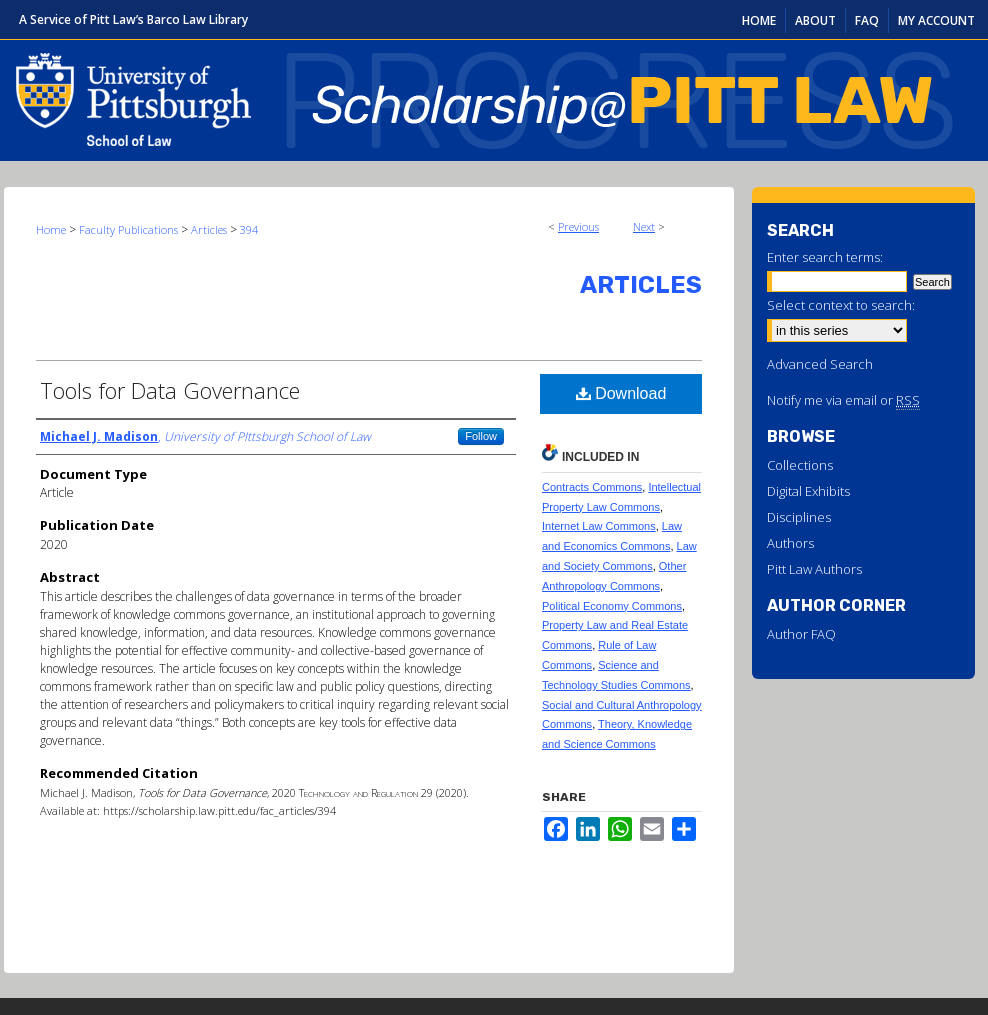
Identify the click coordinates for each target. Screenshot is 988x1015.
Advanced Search (820, 364)
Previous (578, 226)
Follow (481, 436)
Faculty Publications (128, 229)
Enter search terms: (825, 257)
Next (644, 226)
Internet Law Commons (599, 526)
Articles (209, 229)
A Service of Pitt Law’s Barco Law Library (133, 19)
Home (51, 229)
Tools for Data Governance (170, 390)
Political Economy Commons (612, 606)
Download (621, 393)
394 (249, 229)
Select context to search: (841, 305)
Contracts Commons (592, 487)
